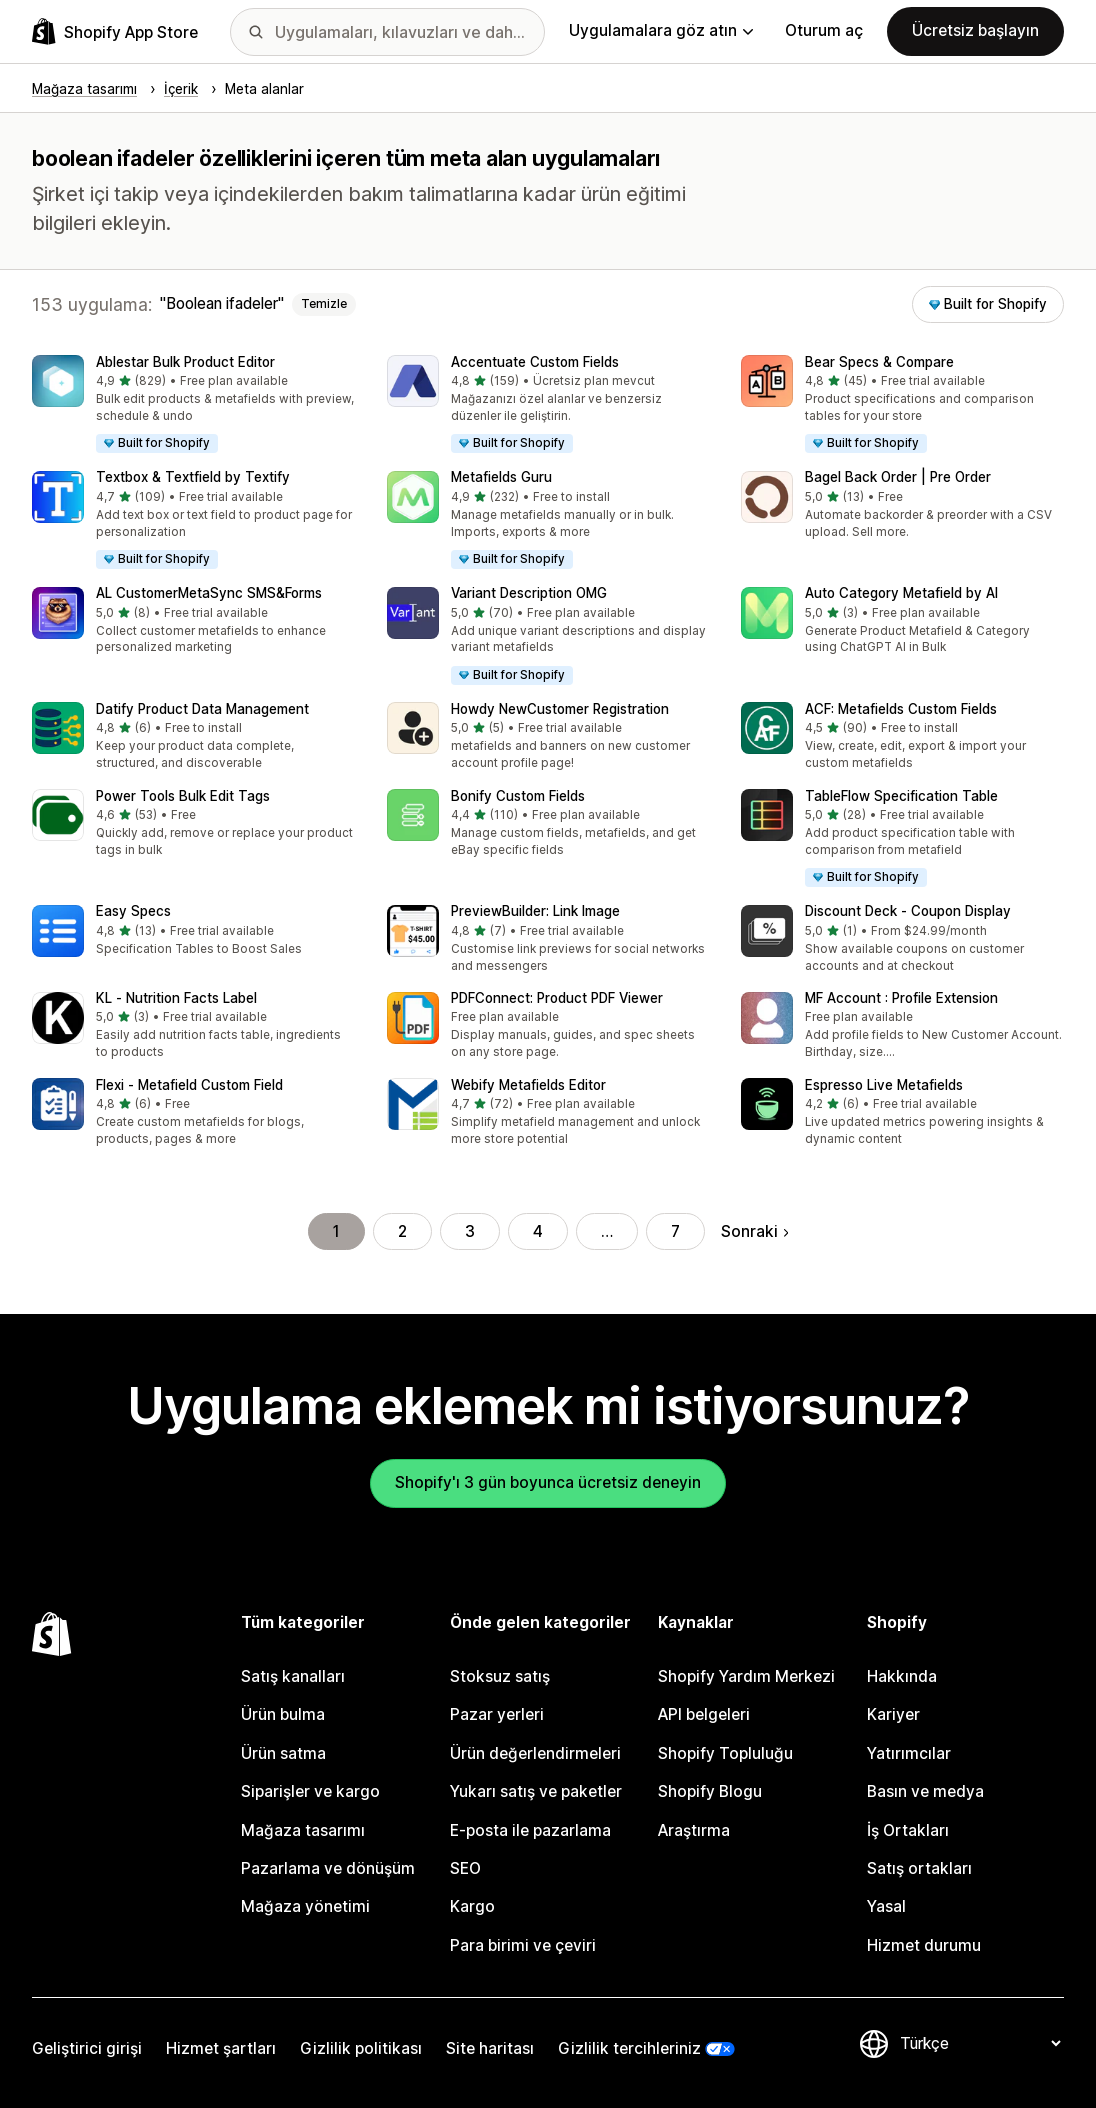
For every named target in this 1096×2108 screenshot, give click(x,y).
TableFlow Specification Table (901, 796)
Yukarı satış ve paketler (536, 1791)
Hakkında (902, 1676)
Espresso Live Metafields (884, 1085)
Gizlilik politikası (361, 2048)
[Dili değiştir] (980, 2043)
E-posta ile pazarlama (530, 1830)
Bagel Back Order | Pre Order (898, 477)
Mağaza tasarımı (303, 1830)
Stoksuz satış (500, 1676)
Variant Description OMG (529, 593)
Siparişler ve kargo (310, 1791)
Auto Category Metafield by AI (901, 593)
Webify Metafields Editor (528, 1085)
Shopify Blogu (710, 1791)
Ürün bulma (283, 1714)
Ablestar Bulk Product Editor (185, 362)
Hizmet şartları (221, 2048)
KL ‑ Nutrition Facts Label (176, 998)
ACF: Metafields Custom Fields (901, 709)
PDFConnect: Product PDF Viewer (557, 998)
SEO (465, 1868)
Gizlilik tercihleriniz (629, 2048)
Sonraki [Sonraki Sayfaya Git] (754, 1231)
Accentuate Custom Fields (535, 362)
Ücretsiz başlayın (975, 30)
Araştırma (694, 1830)
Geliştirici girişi (87, 2048)
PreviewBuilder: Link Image (535, 911)
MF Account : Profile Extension (901, 998)
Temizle (324, 304)
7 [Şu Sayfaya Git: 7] (675, 1231)
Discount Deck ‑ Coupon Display (908, 911)
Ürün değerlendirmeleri (535, 1753)
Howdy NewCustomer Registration (560, 709)
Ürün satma (283, 1753)
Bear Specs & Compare (879, 362)
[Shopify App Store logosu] (115, 31)
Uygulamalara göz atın (661, 30)
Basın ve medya (925, 1791)
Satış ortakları (919, 1868)
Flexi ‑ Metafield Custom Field (189, 1085)
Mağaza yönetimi (305, 1906)
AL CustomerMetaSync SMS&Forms (209, 593)
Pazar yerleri (497, 1714)
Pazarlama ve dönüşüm (328, 1868)
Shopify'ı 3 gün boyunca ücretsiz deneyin (548, 1482)
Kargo (472, 1906)
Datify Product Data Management (202, 709)
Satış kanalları (293, 1676)
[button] (193, 405)
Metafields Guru (501, 477)
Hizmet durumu (924, 1945)
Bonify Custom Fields (518, 796)
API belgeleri (704, 1714)
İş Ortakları (908, 1830)
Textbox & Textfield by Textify (193, 477)
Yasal (886, 1906)
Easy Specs (133, 911)
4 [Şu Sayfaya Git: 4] (538, 1231)
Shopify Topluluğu (725, 1753)
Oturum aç (824, 30)
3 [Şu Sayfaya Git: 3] (470, 1231)
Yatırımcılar (909, 1753)
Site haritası (490, 2048)
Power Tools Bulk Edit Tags (183, 796)
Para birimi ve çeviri (523, 1945)
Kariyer (893, 1714)
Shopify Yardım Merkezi (746, 1676)
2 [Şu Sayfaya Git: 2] (402, 1231)
